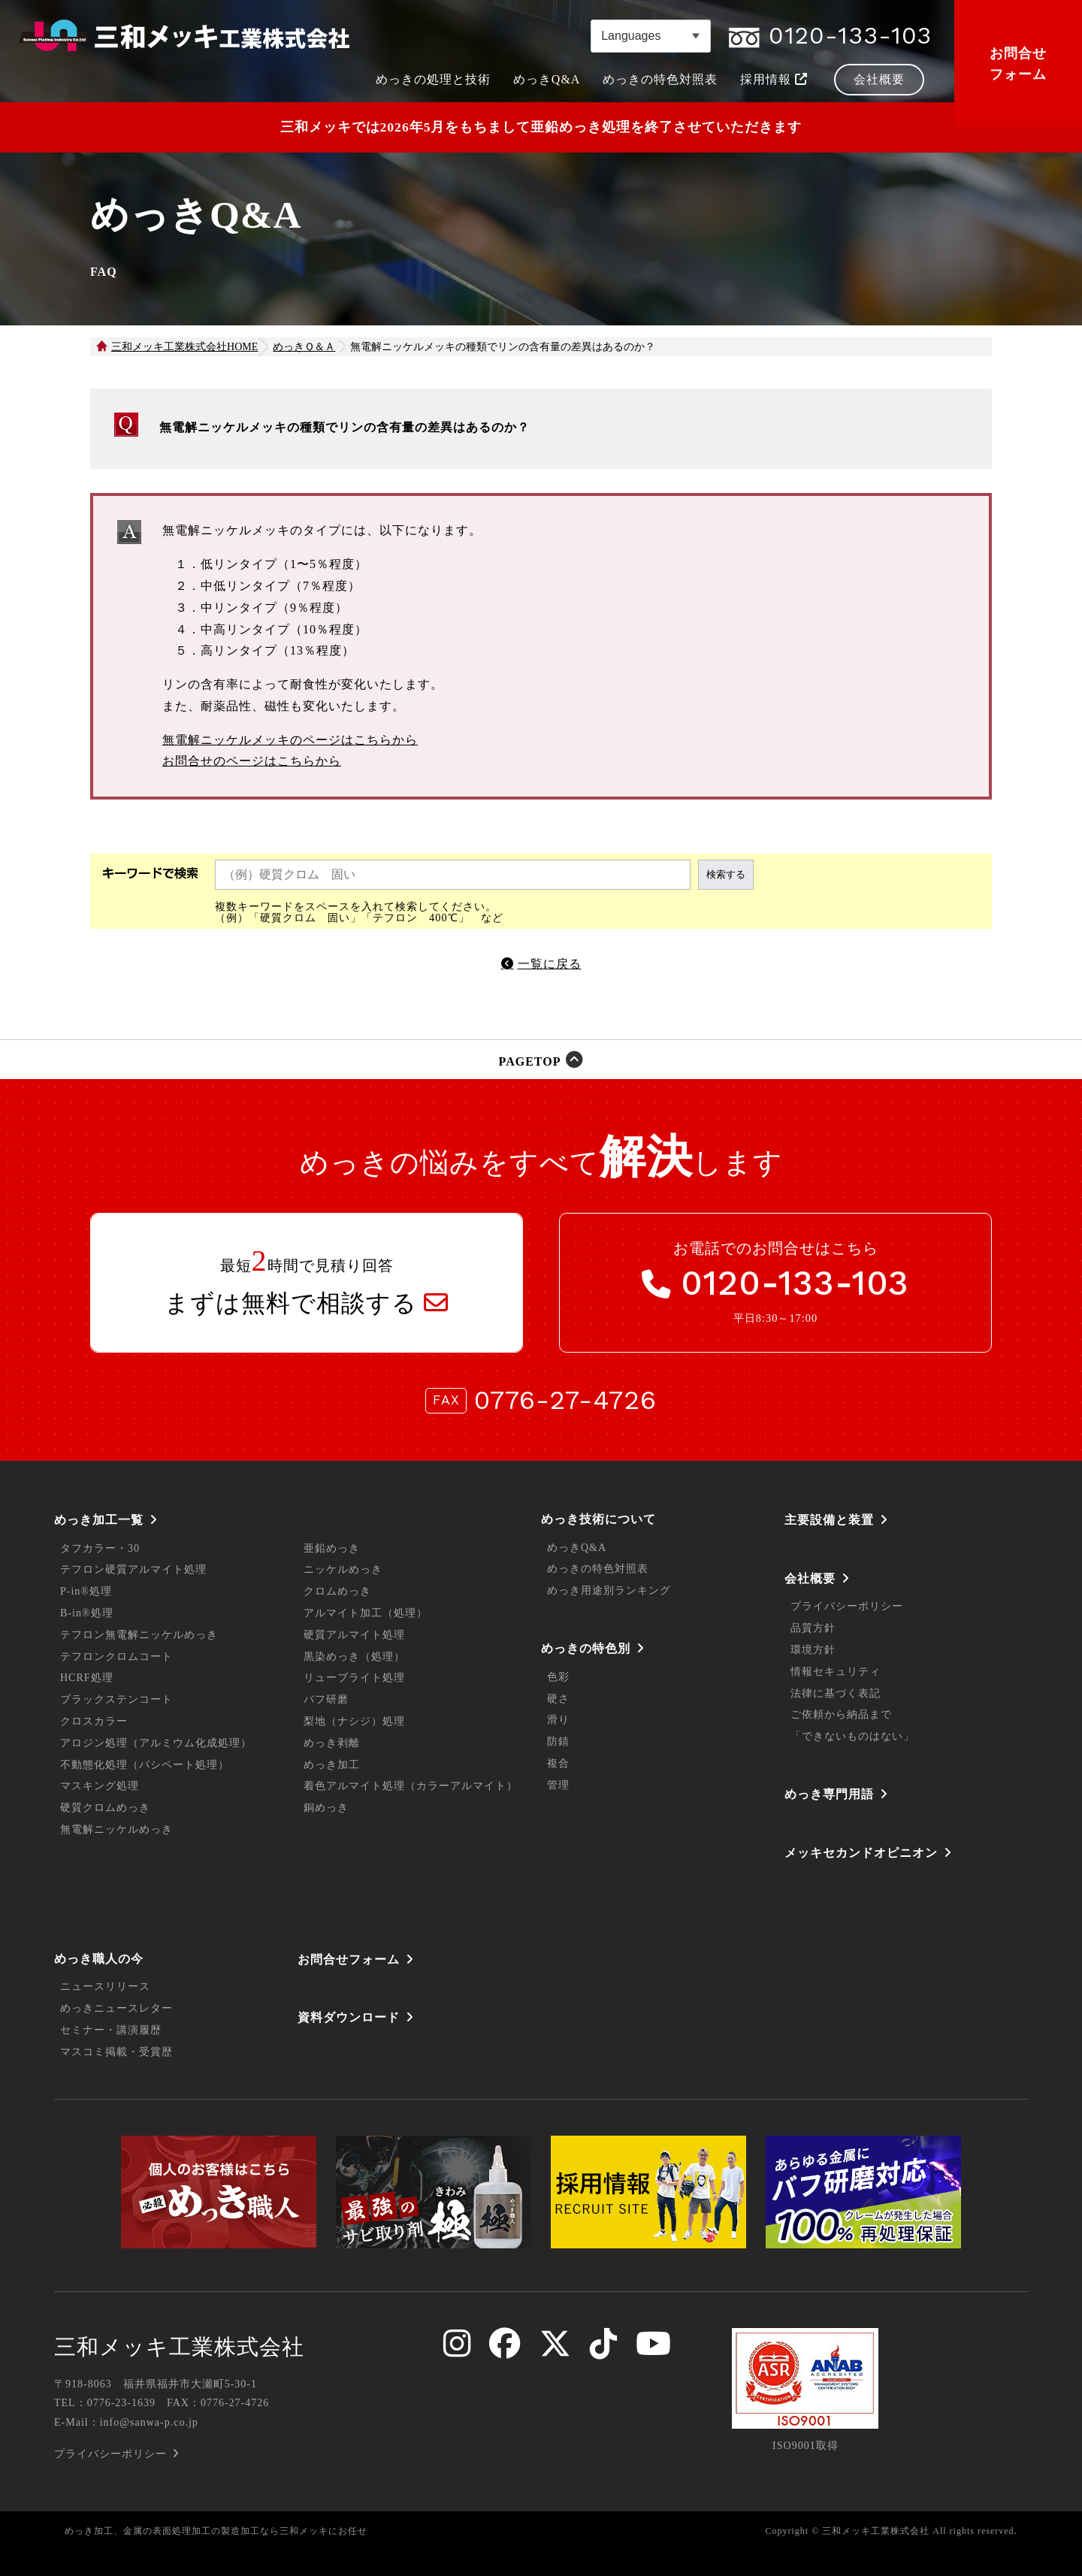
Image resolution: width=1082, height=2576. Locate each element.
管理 (558, 1785)
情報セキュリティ (835, 1671)
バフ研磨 (326, 1699)
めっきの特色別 (585, 1648)
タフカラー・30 (100, 1548)
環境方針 (813, 1649)
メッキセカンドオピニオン (861, 1852)
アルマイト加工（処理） (366, 1613)
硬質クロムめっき (105, 1807)
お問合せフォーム (1018, 64)
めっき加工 (332, 1764)
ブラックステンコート (116, 1699)
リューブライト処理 (354, 1677)
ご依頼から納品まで (841, 1714)
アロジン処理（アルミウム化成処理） (156, 1743)
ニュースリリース (105, 1986)
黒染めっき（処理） (354, 1656)
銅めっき (326, 1807)
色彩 (558, 1677)
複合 (558, 1763)
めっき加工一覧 (99, 1519)
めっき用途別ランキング (609, 1590)
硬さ (558, 1698)
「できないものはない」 (852, 1736)
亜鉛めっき (332, 1548)
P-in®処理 (86, 1591)
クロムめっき (337, 1591)
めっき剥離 (332, 1743)
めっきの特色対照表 (597, 1568)
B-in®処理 (86, 1613)
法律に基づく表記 (835, 1693)
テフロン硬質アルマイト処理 (133, 1569)
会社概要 (810, 1578)
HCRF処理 (86, 1677)
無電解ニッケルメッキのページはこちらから (290, 739)
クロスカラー (94, 1721)
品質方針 (813, 1628)
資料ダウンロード (349, 2017)
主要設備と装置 (829, 1519)
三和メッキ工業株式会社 (179, 2347)
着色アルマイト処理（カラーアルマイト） (411, 1785)
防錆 (558, 1741)
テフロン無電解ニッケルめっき (139, 1634)
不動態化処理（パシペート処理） (144, 1764)
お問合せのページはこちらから (251, 760)
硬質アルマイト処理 (354, 1634)
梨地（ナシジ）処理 (354, 1721)
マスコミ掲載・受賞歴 (116, 2051)
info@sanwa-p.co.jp (149, 2422)
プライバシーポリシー (846, 1606)
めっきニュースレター (116, 2008)
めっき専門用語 (829, 1794)
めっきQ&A (576, 1547)
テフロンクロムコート (116, 1656)
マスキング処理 (99, 1785)
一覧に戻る (550, 963)
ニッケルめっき (343, 1569)
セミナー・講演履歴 (111, 2030)
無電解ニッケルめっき (116, 1829)
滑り (558, 1719)
